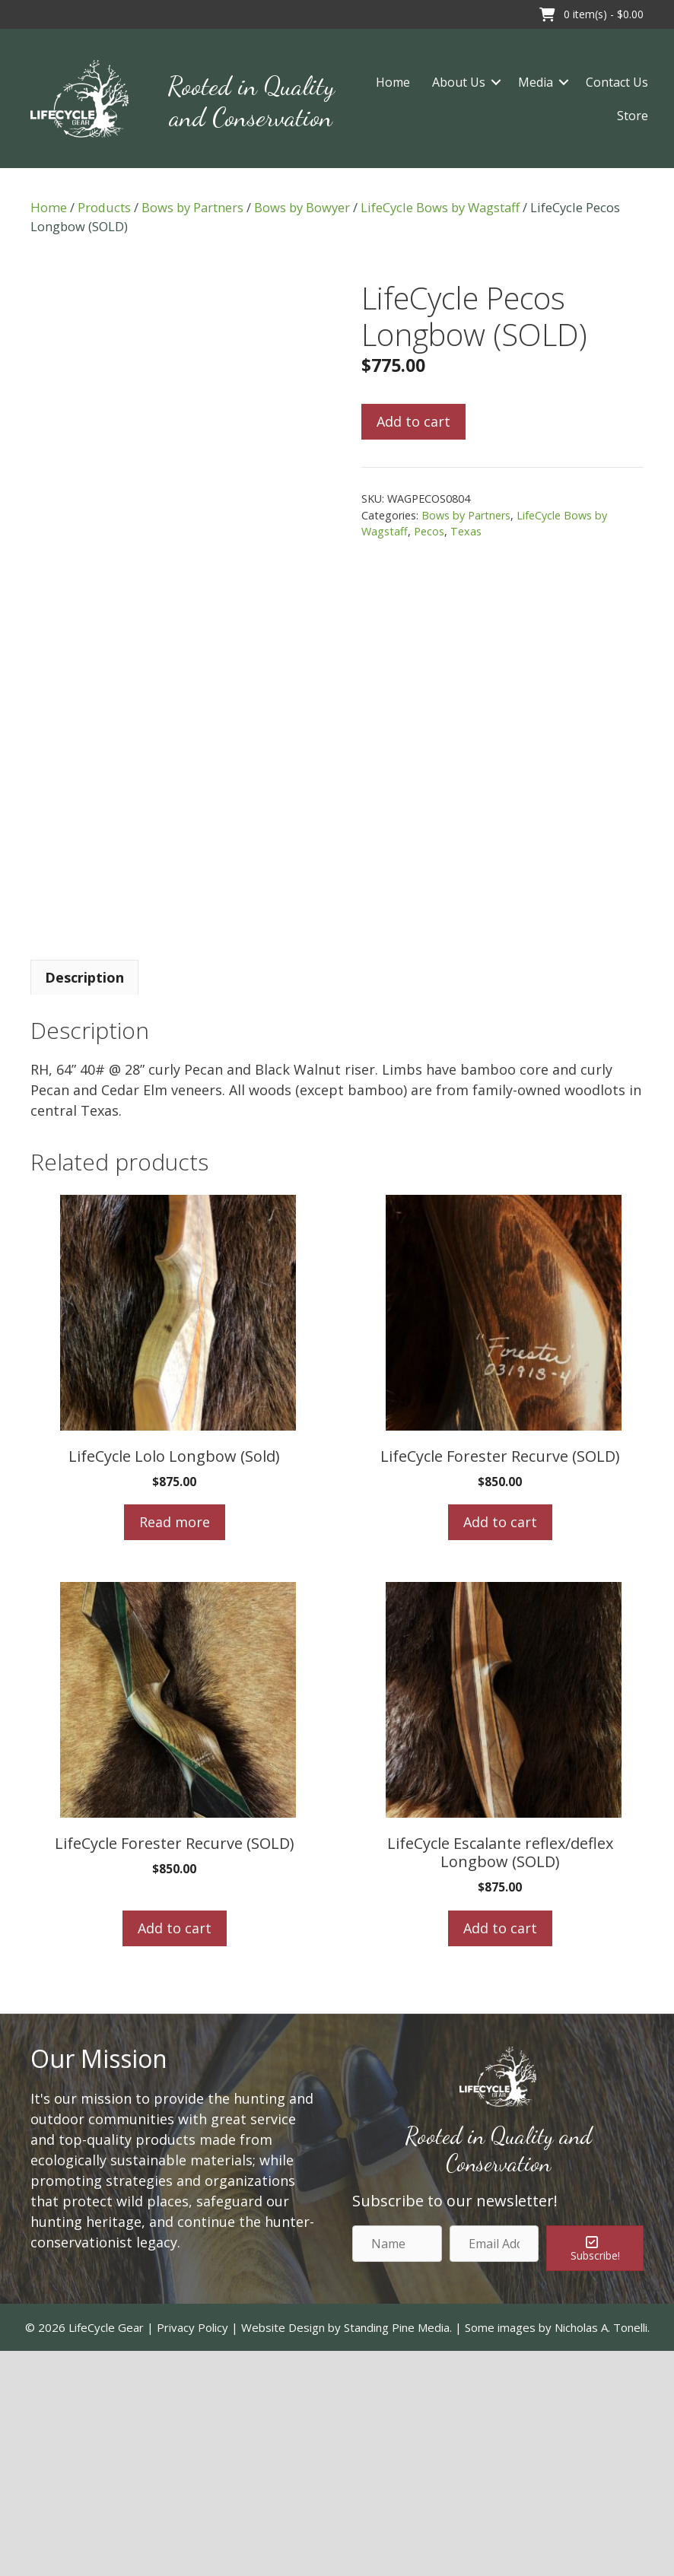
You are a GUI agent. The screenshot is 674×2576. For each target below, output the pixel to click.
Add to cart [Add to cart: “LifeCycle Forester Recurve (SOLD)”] (500, 1747)
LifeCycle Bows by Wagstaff (440, 207)
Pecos (429, 531)
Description (84, 1202)
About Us (458, 82)
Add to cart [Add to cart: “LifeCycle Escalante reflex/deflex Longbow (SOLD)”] (500, 2152)
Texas (466, 531)
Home (393, 82)
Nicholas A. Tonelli (601, 2551)
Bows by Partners (192, 207)
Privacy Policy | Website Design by (250, 2551)
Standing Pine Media (397, 2551)
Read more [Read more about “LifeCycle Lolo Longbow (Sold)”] (174, 1747)
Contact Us (617, 82)
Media (535, 82)
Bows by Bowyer (302, 207)
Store (632, 115)
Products (104, 207)
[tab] (84, 1202)
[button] (22, 14)
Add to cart (413, 421)
